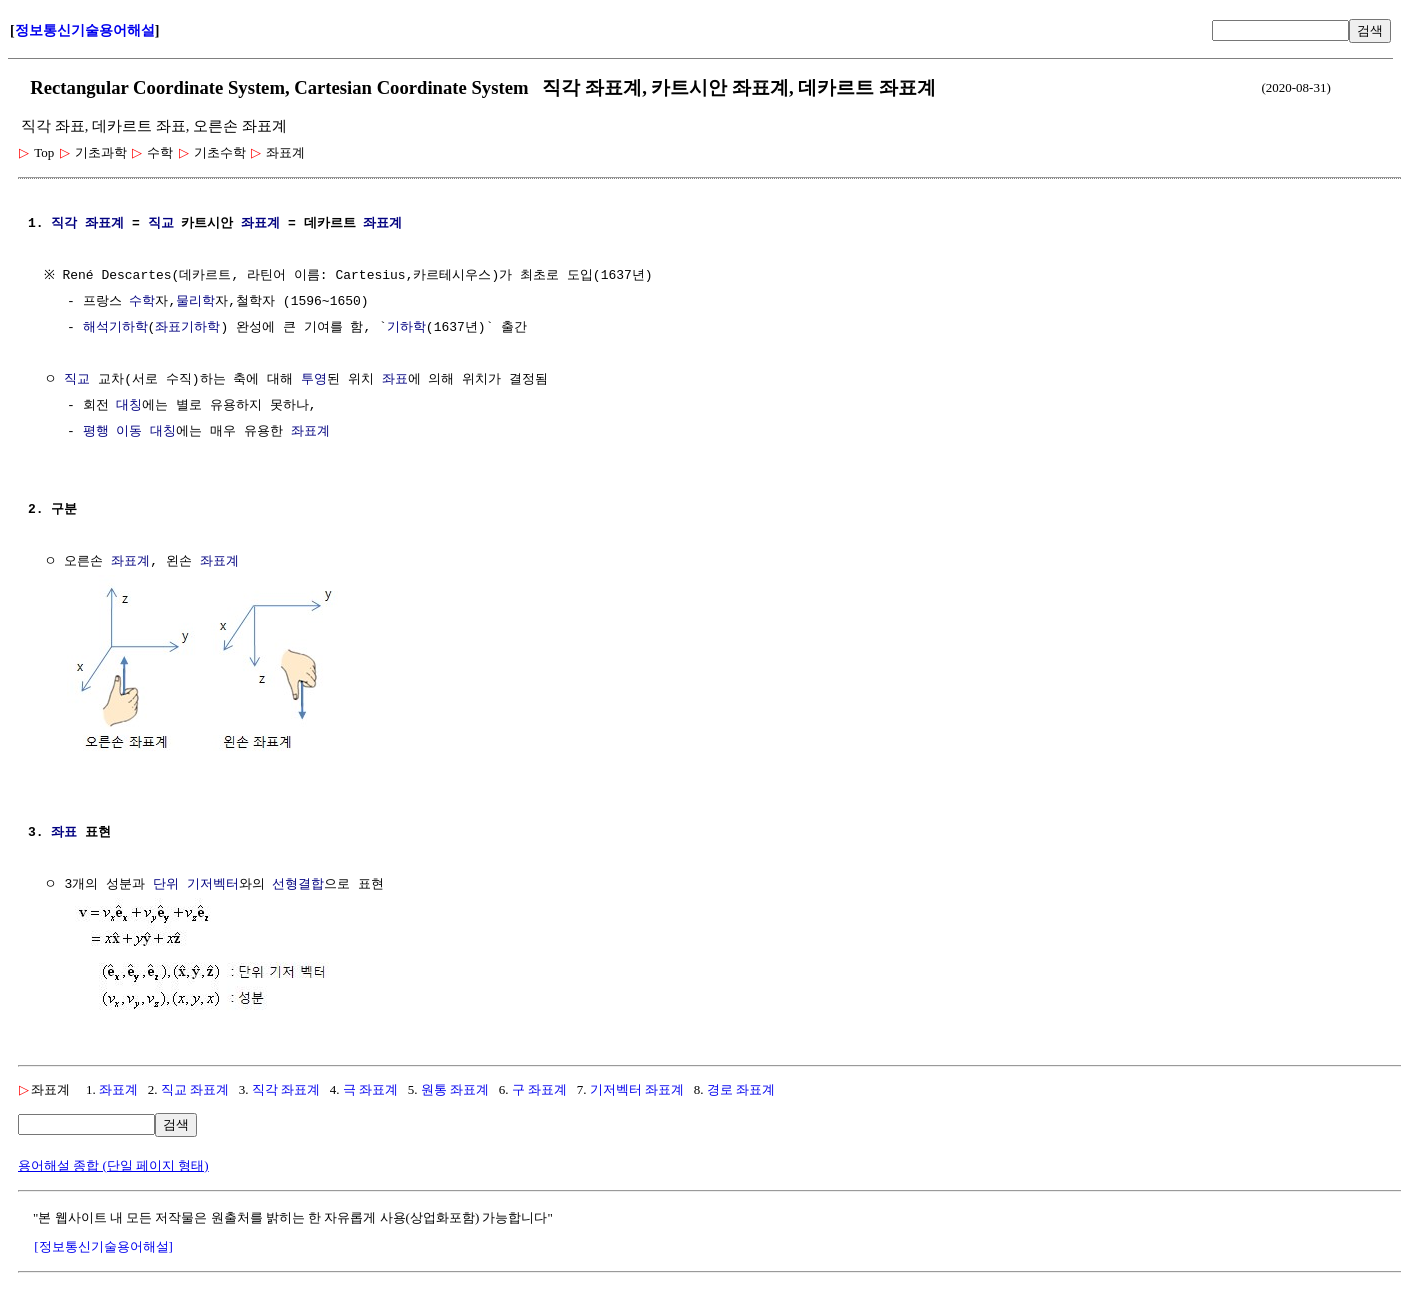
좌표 (395, 380)
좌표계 (104, 224)
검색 (1370, 30)
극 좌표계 (370, 1085)
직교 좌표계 (195, 1085)
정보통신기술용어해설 (85, 30)
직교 (161, 224)
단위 (166, 883)
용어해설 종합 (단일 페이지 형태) (113, 1161)
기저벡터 (213, 883)
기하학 (406, 328)
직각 (64, 224)
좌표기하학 (187, 328)
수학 (142, 302)
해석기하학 (115, 328)
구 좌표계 (539, 1085)
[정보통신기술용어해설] (103, 1242)
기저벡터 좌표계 (637, 1085)
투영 (314, 380)
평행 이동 (113, 432)
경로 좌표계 (741, 1085)
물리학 (195, 302)
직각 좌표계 (286, 1085)
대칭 (129, 406)
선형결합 (298, 883)
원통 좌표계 (455, 1085)
